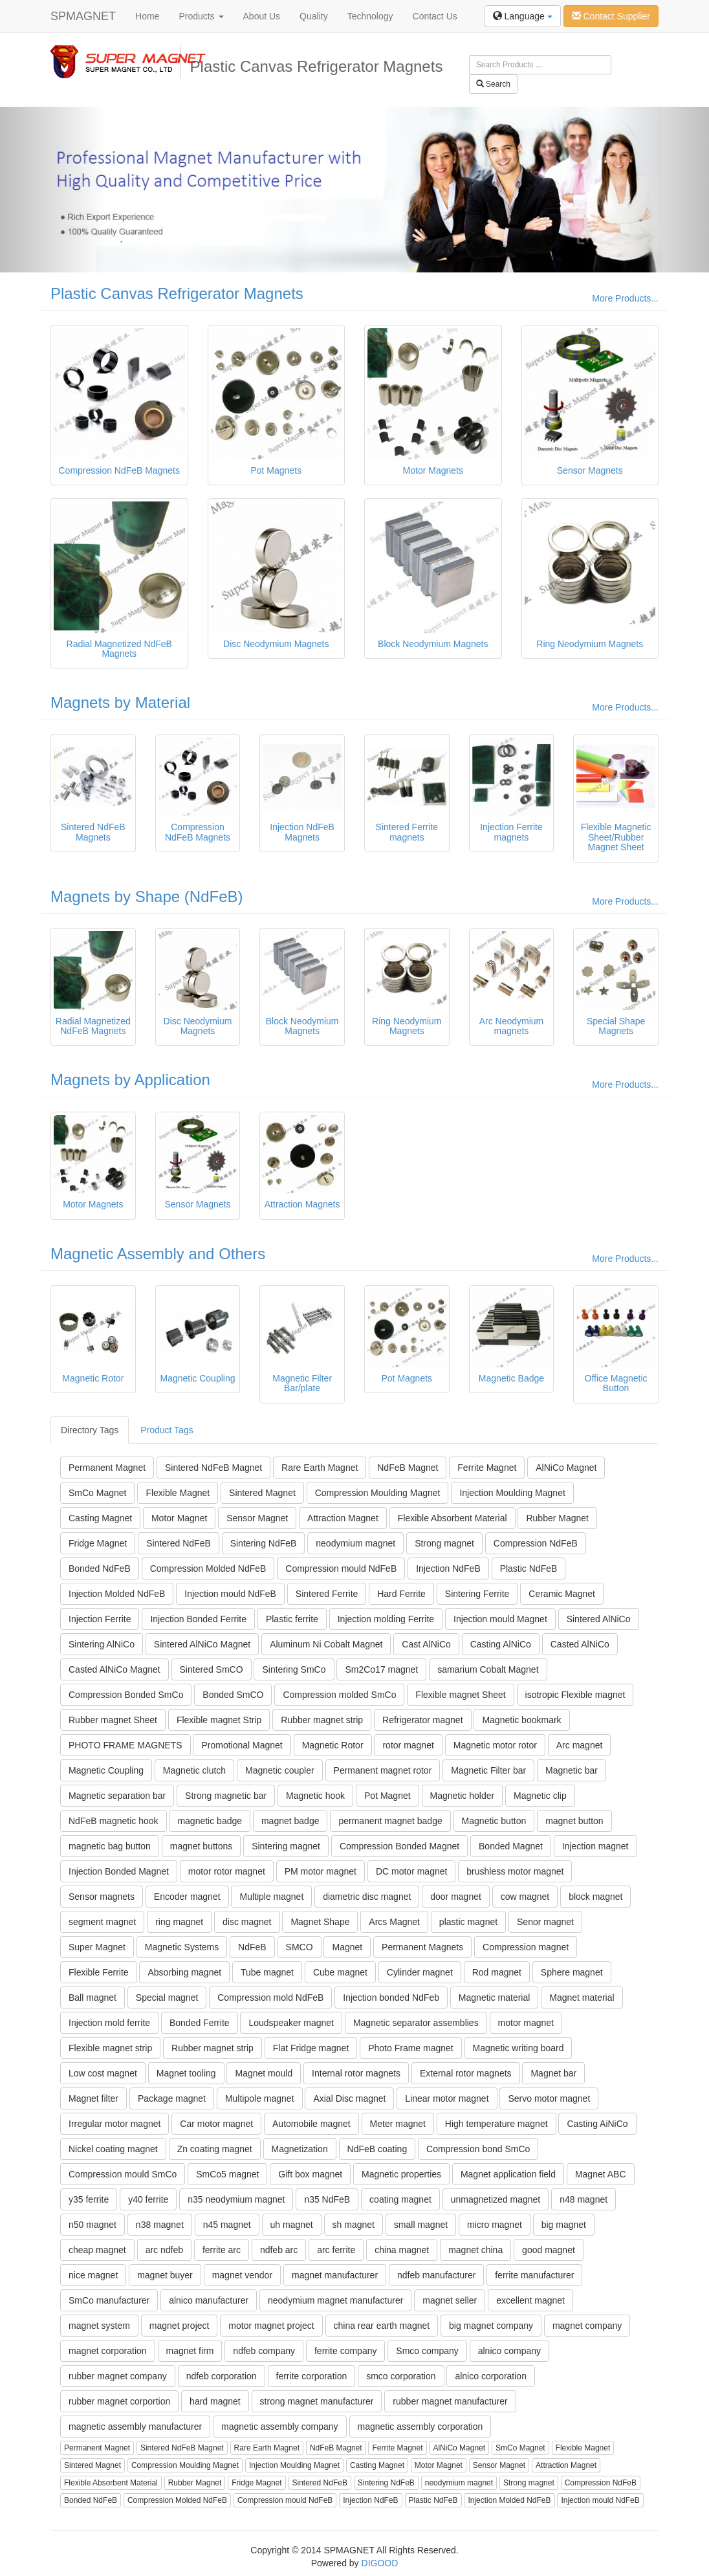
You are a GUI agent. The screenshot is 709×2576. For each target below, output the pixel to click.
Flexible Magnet (178, 1493)
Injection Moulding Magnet (512, 1493)
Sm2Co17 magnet (381, 1669)
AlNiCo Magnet (566, 1467)
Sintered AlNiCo (599, 1619)
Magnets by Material (120, 702)
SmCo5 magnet (227, 2174)
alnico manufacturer (208, 2300)
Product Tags (166, 1430)
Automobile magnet (311, 2124)
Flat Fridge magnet (311, 2048)
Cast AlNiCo (426, 1644)
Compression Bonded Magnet (399, 1846)
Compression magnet (526, 1947)
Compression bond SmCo (478, 2149)
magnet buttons (201, 1846)
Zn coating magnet (214, 2149)
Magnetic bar (571, 1770)
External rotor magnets (466, 2073)
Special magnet (167, 1997)
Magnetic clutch (194, 1770)
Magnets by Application (130, 1079)
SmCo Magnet (97, 1493)
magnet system (99, 2325)
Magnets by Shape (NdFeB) (146, 896)
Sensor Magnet (257, 1518)
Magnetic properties (401, 2174)
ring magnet (179, 1922)
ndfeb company (264, 2351)
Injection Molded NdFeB (117, 1594)
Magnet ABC (600, 2174)
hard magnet (215, 2401)
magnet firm (190, 2351)
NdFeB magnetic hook (113, 1821)
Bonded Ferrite (199, 2023)
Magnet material (581, 1997)
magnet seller (449, 2300)
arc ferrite (336, 2250)
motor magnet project (271, 2325)
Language (522, 16)
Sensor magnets (102, 1896)
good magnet (548, 2250)
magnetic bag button (110, 1846)
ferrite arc (221, 2250)
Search (493, 84)
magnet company (587, 2325)
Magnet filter (93, 2098)
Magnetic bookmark (521, 1720)
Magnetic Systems (182, 1947)
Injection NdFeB (448, 1568)
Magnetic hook (315, 1795)
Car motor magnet (216, 2124)
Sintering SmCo (293, 1669)
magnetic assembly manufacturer (135, 2426)
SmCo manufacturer (109, 2300)
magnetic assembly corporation (420, 2426)
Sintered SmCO (211, 1669)
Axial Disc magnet (349, 2098)
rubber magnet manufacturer (450, 2401)
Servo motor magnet (549, 2098)
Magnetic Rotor (333, 1745)
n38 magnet (160, 2224)
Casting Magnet (100, 1518)
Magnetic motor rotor (495, 1745)
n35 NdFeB (327, 2199)
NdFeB (252, 1947)
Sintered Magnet (262, 1493)
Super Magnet (97, 1947)
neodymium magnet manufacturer (335, 2300)
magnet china (475, 2250)
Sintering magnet (286, 1846)
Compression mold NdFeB (270, 1997)
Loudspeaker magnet (291, 2023)
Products (201, 16)
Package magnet (172, 2098)
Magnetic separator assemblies (416, 2023)
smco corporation (400, 2376)
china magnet (402, 2250)
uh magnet (291, 2224)
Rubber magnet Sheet (113, 1720)
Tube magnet (267, 1972)
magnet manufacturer (335, 2275)
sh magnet (354, 2224)
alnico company (509, 2351)
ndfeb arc (279, 2250)
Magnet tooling (186, 2073)
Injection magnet (595, 1846)
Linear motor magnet (446, 2098)
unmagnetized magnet (496, 2199)
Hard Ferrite (401, 1594)
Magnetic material (494, 1997)
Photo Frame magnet (410, 2048)
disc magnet (247, 1922)
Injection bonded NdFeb (391, 1997)
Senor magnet (545, 1922)
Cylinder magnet (420, 1972)
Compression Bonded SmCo (126, 1695)
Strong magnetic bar (226, 1795)
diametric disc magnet (367, 1896)
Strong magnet (444, 1543)
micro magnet (494, 2224)
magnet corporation (108, 2351)
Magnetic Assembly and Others (157, 1253)
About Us (262, 16)
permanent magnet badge (390, 1821)
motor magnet (526, 2023)
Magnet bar (553, 2073)
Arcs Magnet (394, 1922)
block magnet (595, 1896)
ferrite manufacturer (534, 2275)
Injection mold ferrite (109, 2023)
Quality (314, 16)
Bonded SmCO (232, 1695)
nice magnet (93, 2275)
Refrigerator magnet (422, 1720)
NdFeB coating (377, 2149)
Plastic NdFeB (529, 1568)
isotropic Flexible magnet (575, 1695)
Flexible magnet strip (110, 2048)
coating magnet (400, 2199)
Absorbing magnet (184, 1972)
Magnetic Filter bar (488, 1770)
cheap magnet (97, 2250)
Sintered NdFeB (178, 1543)
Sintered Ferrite (327, 1594)
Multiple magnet (271, 1896)
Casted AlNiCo (580, 1644)
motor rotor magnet (226, 1871)
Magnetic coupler (279, 1770)
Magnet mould (263, 2073)
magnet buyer (165, 2275)
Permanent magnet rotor (383, 1770)
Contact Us (435, 16)
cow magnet (525, 1896)
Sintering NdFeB (263, 1543)
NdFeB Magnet (407, 1467)
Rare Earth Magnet (319, 1467)
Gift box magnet (310, 2174)
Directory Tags (89, 1430)
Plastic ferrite (292, 1619)
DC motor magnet (411, 1871)
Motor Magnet (179, 1518)
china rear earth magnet (382, 2325)
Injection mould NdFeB (230, 1594)
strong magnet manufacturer (317, 2401)
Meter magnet (398, 2124)
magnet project (179, 2325)
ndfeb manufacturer (436, 2275)
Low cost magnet (103, 2073)
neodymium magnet (355, 1543)
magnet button (574, 1821)
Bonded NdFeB (100, 1568)
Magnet (347, 1947)
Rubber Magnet (557, 1518)
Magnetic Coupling (106, 1770)
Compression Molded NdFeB (208, 1568)
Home (147, 16)
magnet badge (290, 1821)
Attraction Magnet (342, 1518)
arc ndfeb (164, 2250)
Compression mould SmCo (123, 2174)
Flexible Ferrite (99, 1972)
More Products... (625, 298)
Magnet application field (508, 2174)
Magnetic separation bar (117, 1795)
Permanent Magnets (422, 1947)
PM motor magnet (320, 1871)
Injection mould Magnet (500, 1619)
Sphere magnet (572, 1972)
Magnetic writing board (518, 2048)
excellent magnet (530, 2300)
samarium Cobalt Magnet (487, 1669)
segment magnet (102, 1922)
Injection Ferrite (100, 1619)
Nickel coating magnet (113, 2149)
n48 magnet (583, 2199)
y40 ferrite (148, 2199)
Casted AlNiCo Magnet (114, 1669)
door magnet (455, 1896)
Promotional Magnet (241, 1745)
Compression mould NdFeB (341, 1568)
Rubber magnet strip (322, 1720)
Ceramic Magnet (562, 1594)
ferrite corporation (311, 2376)
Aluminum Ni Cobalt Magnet (326, 1644)
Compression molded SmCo (339, 1695)
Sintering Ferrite (477, 1594)
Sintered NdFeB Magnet (213, 1467)
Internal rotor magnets (356, 2073)
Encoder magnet (187, 1896)
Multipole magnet (259, 2098)
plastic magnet (468, 1922)
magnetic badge (209, 1821)
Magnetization (300, 2149)
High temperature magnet (496, 2124)
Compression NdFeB (536, 1543)
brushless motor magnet (514, 1871)
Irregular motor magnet (114, 2124)
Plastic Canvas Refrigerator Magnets (176, 293)
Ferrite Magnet (486, 1467)
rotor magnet (407, 1745)
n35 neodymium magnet (236, 2199)
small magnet (421, 2224)
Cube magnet (340, 1972)
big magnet (563, 2224)
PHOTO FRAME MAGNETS (125, 1745)
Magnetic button (494, 1821)
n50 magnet (92, 2224)
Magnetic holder (462, 1795)
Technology (370, 16)
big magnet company (491, 2325)
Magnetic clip (540, 1795)
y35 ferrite (89, 2199)
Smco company (427, 2351)
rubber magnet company (118, 2376)
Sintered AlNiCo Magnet (202, 1644)
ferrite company (345, 2351)
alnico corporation (491, 2376)
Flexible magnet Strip (219, 1720)
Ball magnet (92, 1997)
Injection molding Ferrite (386, 1619)
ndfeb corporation (221, 2376)
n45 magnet (227, 2224)
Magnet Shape (319, 1922)
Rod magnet (496, 1972)
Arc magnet (579, 1745)
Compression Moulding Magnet (378, 1493)
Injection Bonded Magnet (119, 1871)
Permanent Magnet (107, 1467)
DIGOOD (380, 2563)
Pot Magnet (387, 1795)
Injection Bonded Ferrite (198, 1619)
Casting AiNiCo (597, 2124)
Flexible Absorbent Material (452, 1518)
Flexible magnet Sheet (460, 1695)
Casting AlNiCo (500, 1644)
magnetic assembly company (279, 2426)
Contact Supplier (611, 16)
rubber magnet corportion (119, 2401)
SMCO (299, 1947)
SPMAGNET (83, 16)
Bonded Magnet (511, 1846)
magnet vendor (242, 2275)
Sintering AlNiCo (102, 1644)
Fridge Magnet (98, 1543)
